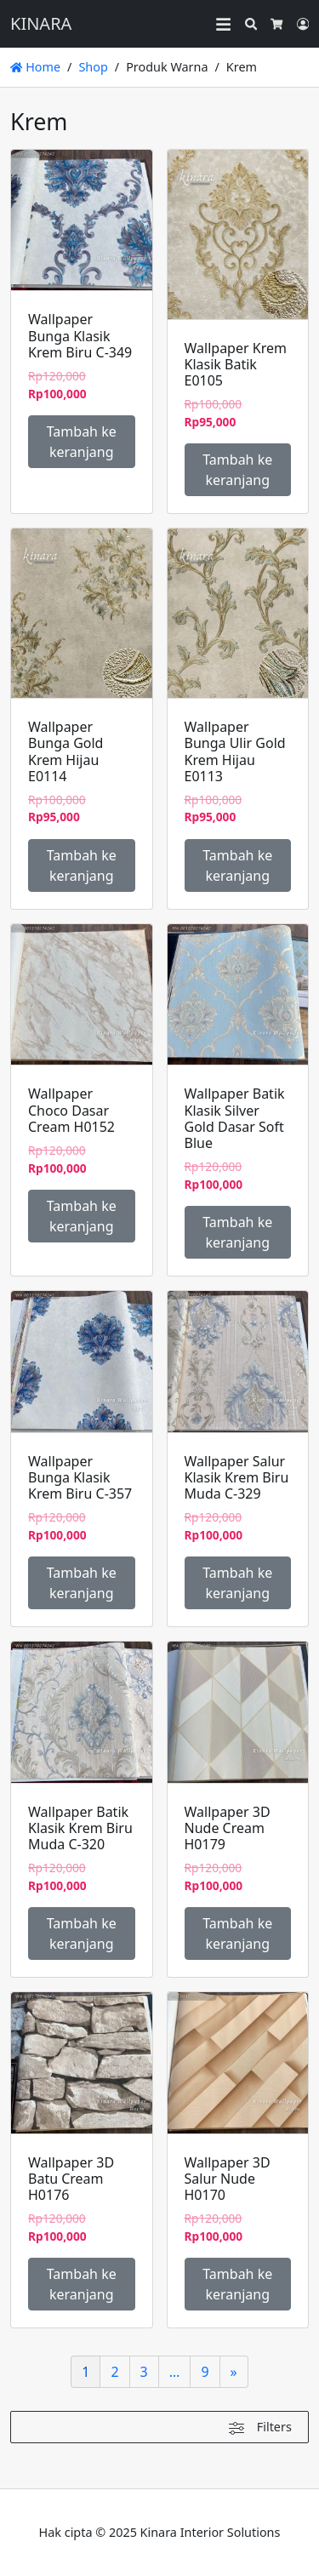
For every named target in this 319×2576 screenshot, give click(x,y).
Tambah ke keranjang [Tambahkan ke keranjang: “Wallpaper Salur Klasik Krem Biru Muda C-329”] (237, 1582)
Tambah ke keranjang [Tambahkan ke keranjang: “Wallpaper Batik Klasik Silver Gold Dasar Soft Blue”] (237, 1232)
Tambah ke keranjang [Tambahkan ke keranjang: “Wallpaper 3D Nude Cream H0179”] (237, 1933)
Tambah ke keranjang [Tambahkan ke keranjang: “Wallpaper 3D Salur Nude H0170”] (237, 2284)
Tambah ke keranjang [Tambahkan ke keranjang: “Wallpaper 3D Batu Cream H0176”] (82, 2284)
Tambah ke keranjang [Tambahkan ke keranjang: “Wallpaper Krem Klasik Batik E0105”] (237, 469)
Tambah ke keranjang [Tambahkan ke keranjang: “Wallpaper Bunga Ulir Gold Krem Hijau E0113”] (237, 865)
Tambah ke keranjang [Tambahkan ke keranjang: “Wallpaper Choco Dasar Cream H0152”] (82, 1216)
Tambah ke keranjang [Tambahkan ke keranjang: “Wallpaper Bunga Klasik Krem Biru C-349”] (82, 441)
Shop (92, 67)
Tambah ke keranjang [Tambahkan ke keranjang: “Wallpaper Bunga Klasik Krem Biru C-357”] (82, 1582)
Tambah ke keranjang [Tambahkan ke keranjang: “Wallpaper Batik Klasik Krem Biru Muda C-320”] (82, 1933)
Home (35, 67)
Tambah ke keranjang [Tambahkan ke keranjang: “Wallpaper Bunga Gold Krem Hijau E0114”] (82, 865)
